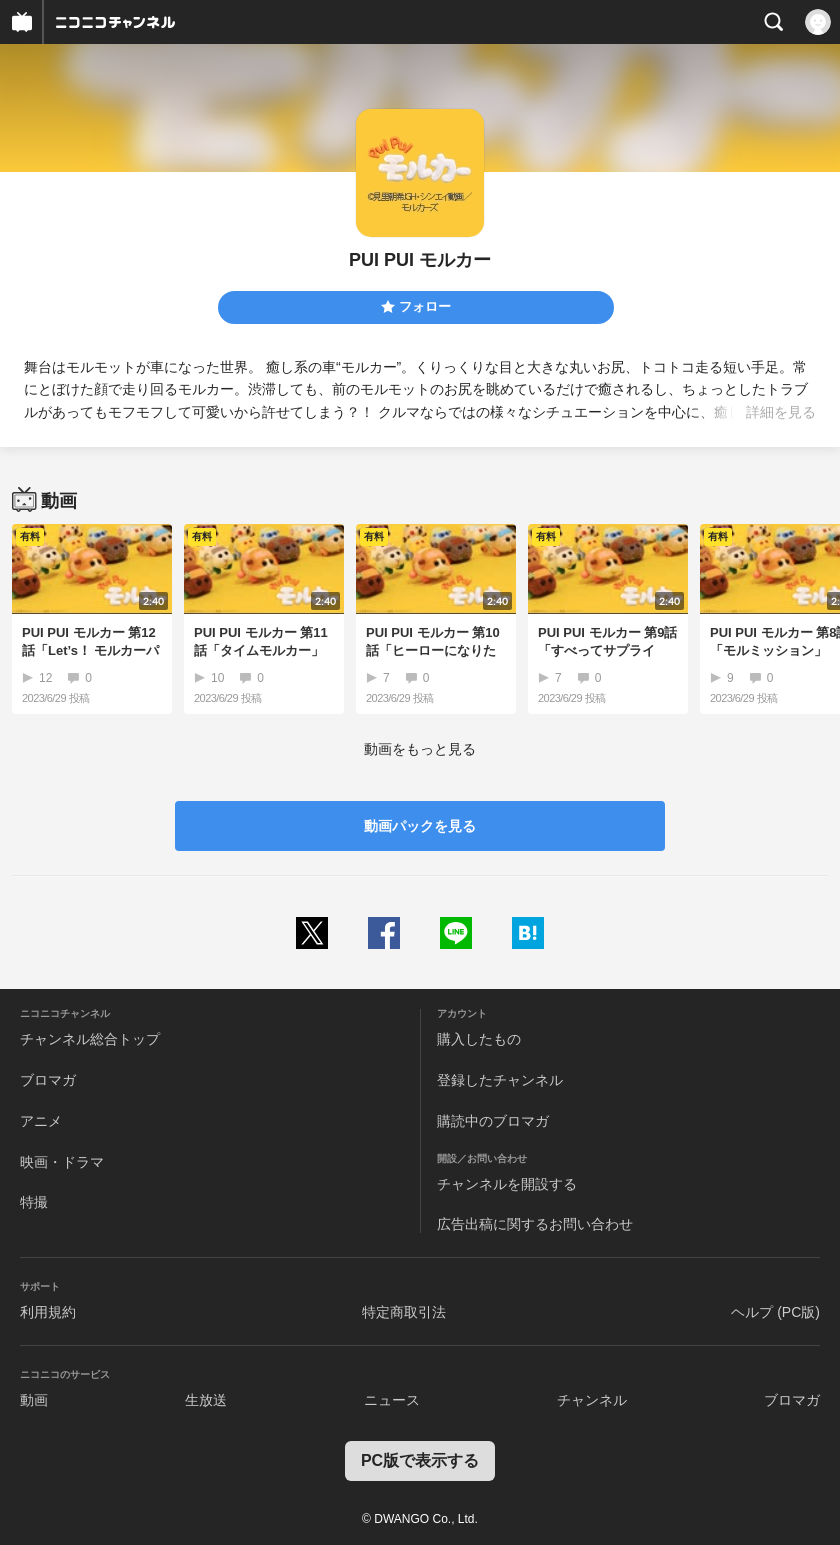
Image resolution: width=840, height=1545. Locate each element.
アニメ (41, 1121)
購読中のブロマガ (493, 1121)
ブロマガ (48, 1080)
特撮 (34, 1202)
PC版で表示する (420, 1460)
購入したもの (479, 1039)
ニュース (392, 1400)
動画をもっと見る (420, 749)
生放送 (206, 1400)
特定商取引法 (404, 1312)
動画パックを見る (420, 826)
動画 (34, 1400)
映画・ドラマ (62, 1162)
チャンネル (592, 1400)
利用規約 (48, 1312)
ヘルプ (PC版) (775, 1312)
